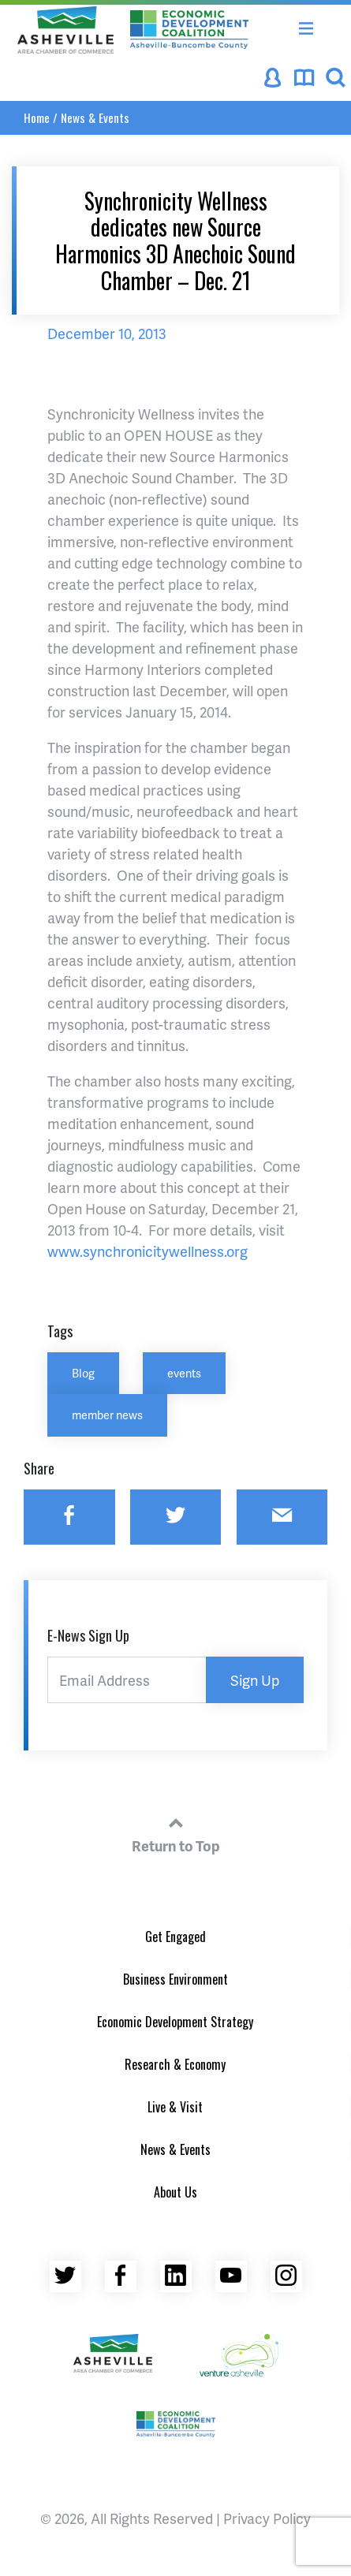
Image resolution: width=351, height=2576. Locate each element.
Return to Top (176, 1832)
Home (37, 117)
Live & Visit (175, 2106)
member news (107, 1414)
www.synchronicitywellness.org (147, 1251)
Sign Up (254, 1680)
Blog (83, 1373)
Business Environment (175, 1979)
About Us (175, 2192)
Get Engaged (175, 1936)
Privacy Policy (267, 2518)
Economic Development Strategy (175, 2021)
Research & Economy (175, 2064)
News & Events (95, 117)
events (184, 1373)
